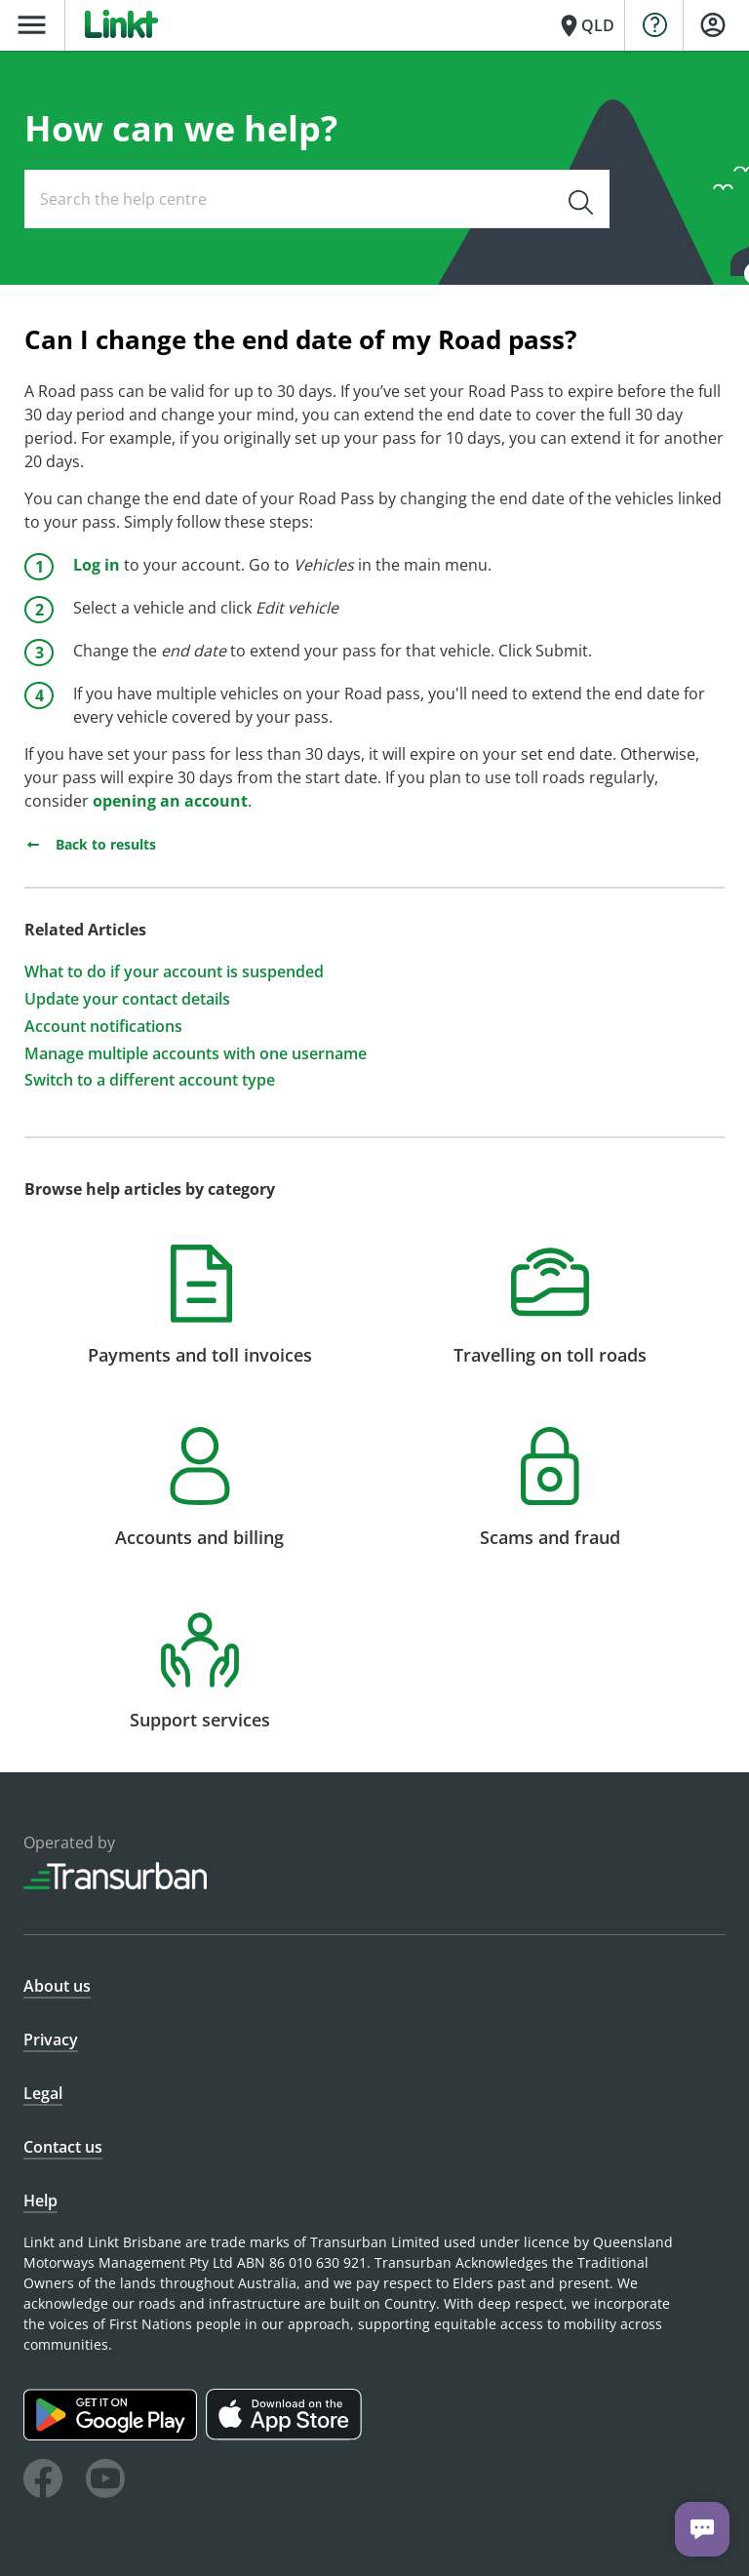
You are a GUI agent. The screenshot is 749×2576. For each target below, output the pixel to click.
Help (40, 2200)
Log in (96, 564)
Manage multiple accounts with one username (195, 1054)
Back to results (90, 844)
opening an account (170, 801)
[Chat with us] (702, 2529)
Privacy (50, 2039)
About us (57, 1986)
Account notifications (103, 1026)
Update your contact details (127, 999)
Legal (42, 2093)
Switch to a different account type (149, 1080)
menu (32, 25)
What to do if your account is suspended (174, 972)
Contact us (62, 2147)
